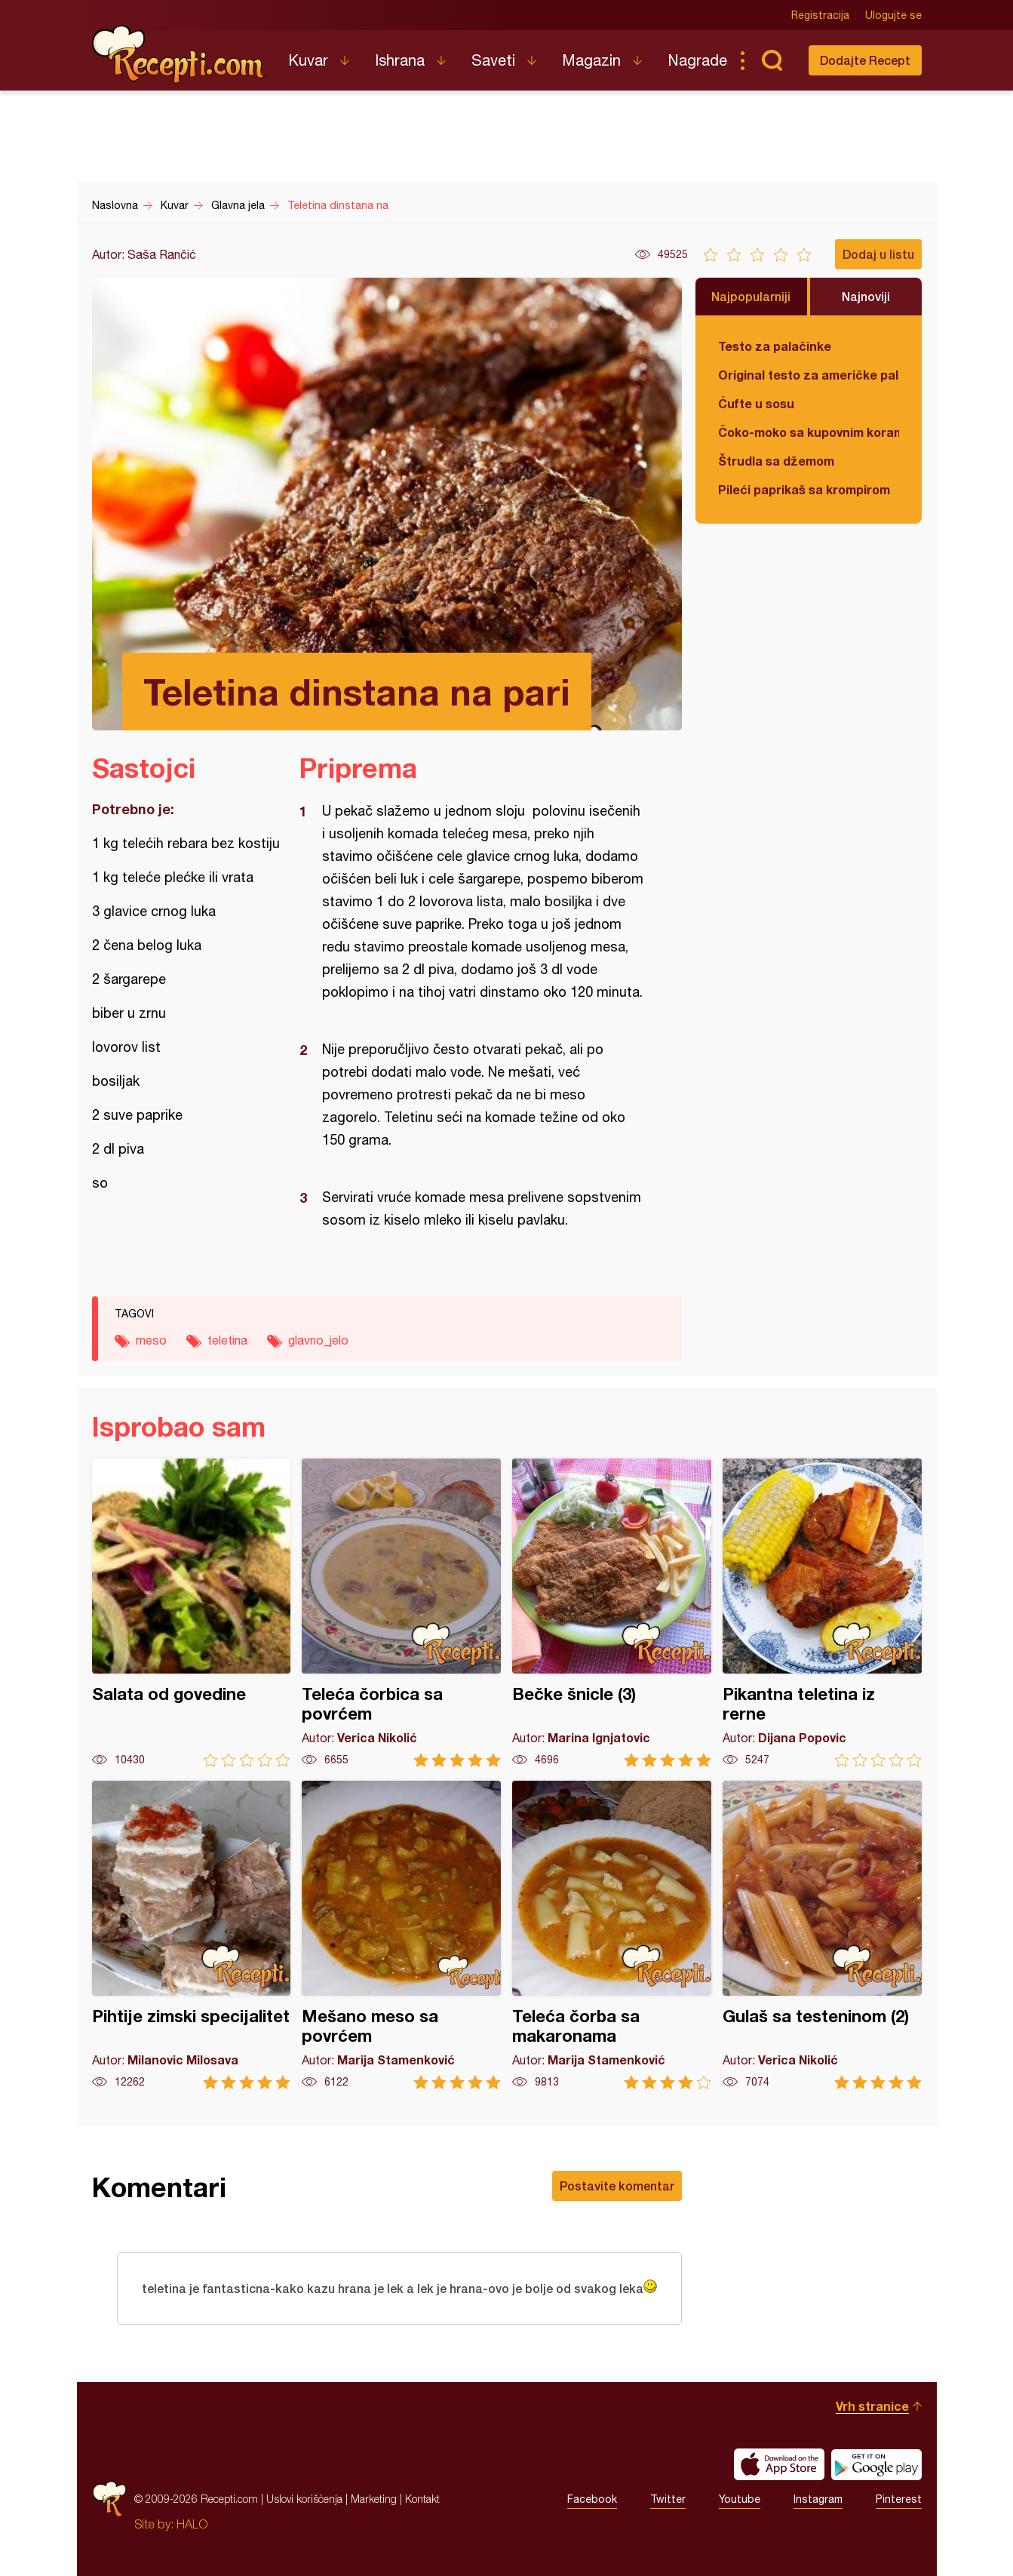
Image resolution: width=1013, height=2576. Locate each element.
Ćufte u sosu (756, 403)
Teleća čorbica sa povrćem (401, 1613)
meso (151, 1340)
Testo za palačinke (774, 346)
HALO (192, 2524)
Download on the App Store (779, 2464)
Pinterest (899, 2499)
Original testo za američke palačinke (808, 374)
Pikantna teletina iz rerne (822, 1613)
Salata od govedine (191, 1613)
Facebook (592, 2499)
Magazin (591, 60)
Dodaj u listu (878, 254)
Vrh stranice (872, 2406)
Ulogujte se (893, 15)
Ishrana (400, 60)
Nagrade (697, 60)
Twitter (668, 2499)
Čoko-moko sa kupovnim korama (808, 432)
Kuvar (308, 60)
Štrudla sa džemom (776, 460)
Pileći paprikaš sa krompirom (804, 489)
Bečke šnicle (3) (611, 1613)
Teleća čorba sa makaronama (611, 1935)
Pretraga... (772, 60)
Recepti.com (179, 54)
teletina (227, 1340)
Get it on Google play (876, 2464)
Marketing (374, 2498)
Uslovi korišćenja (304, 2498)
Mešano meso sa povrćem (401, 1935)
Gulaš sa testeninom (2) (822, 1935)
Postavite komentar (617, 2185)
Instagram (818, 2499)
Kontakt (422, 2498)
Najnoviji (866, 296)
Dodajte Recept (865, 60)
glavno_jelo (318, 1340)
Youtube (739, 2499)
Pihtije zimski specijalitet (191, 1935)
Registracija (820, 15)
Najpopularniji (750, 296)
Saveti (493, 60)
